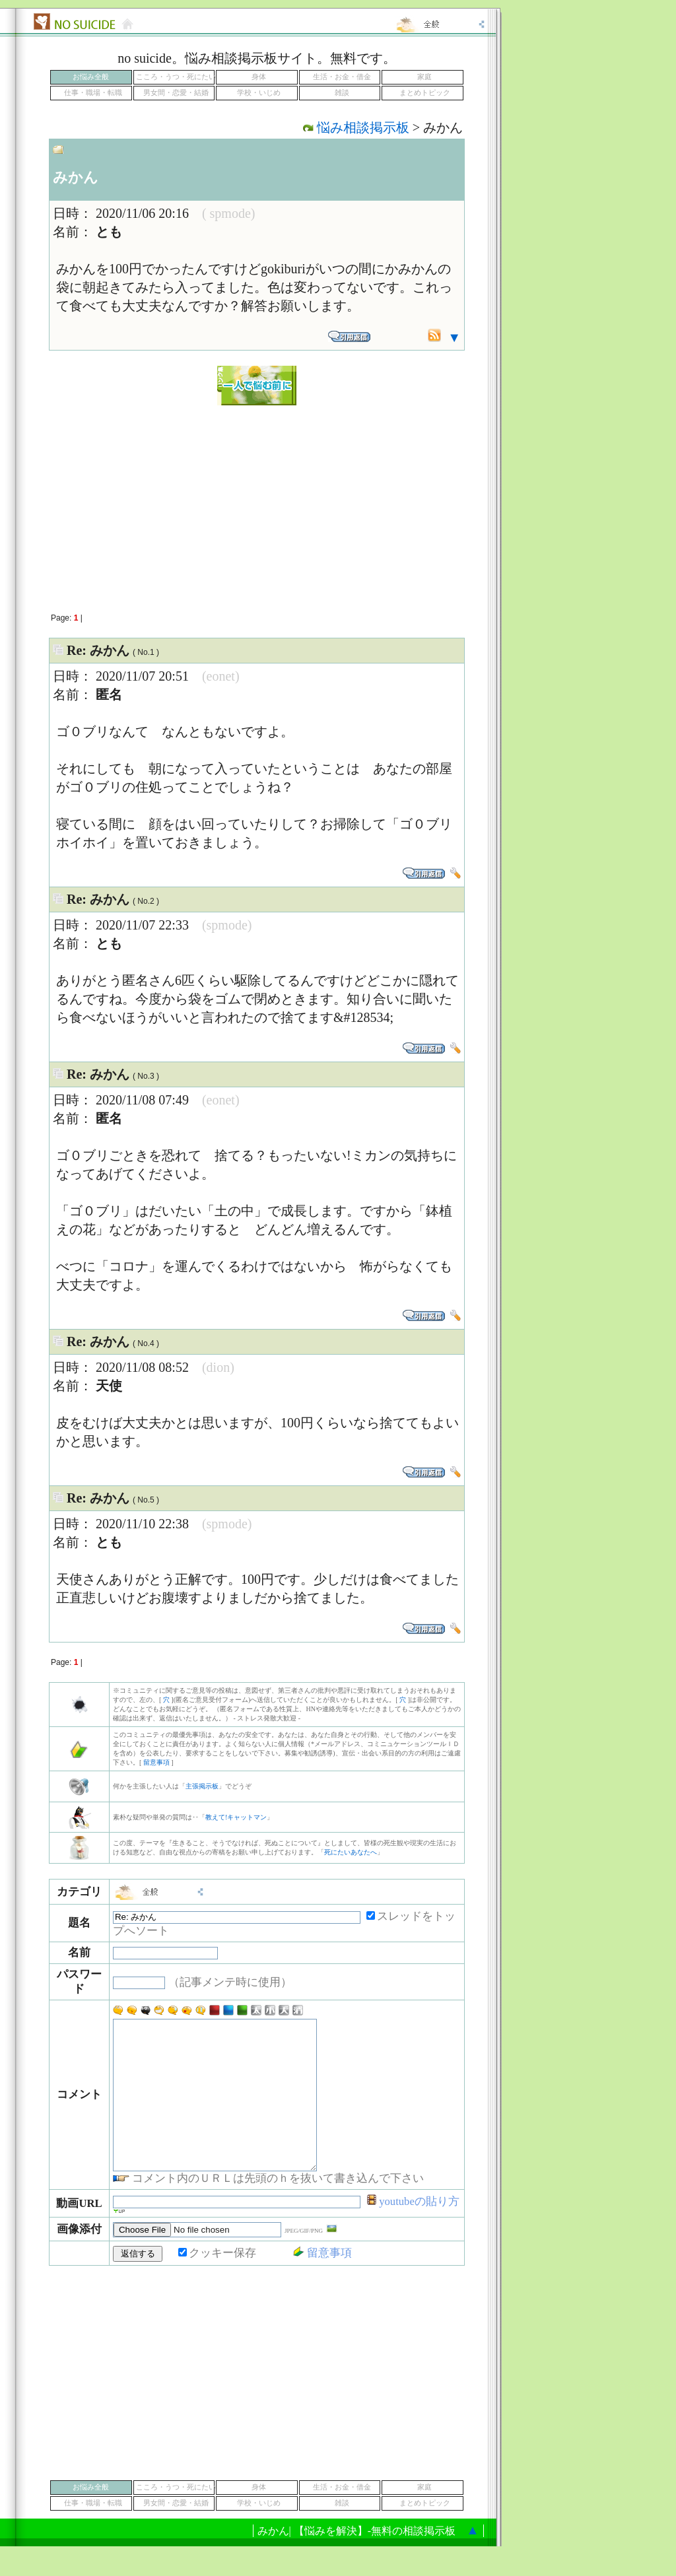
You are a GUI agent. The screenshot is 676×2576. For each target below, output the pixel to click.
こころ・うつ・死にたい (176, 77)
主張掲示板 (202, 1786)
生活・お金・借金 (342, 77)
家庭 (424, 77)
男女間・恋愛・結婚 (176, 92)
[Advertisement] (257, 501)
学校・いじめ (259, 92)
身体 (259, 77)
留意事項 (156, 1762)
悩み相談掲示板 (363, 127)
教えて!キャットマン (236, 1817)
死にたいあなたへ (350, 1852)
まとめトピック (424, 92)
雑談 (342, 92)
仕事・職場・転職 (93, 92)
